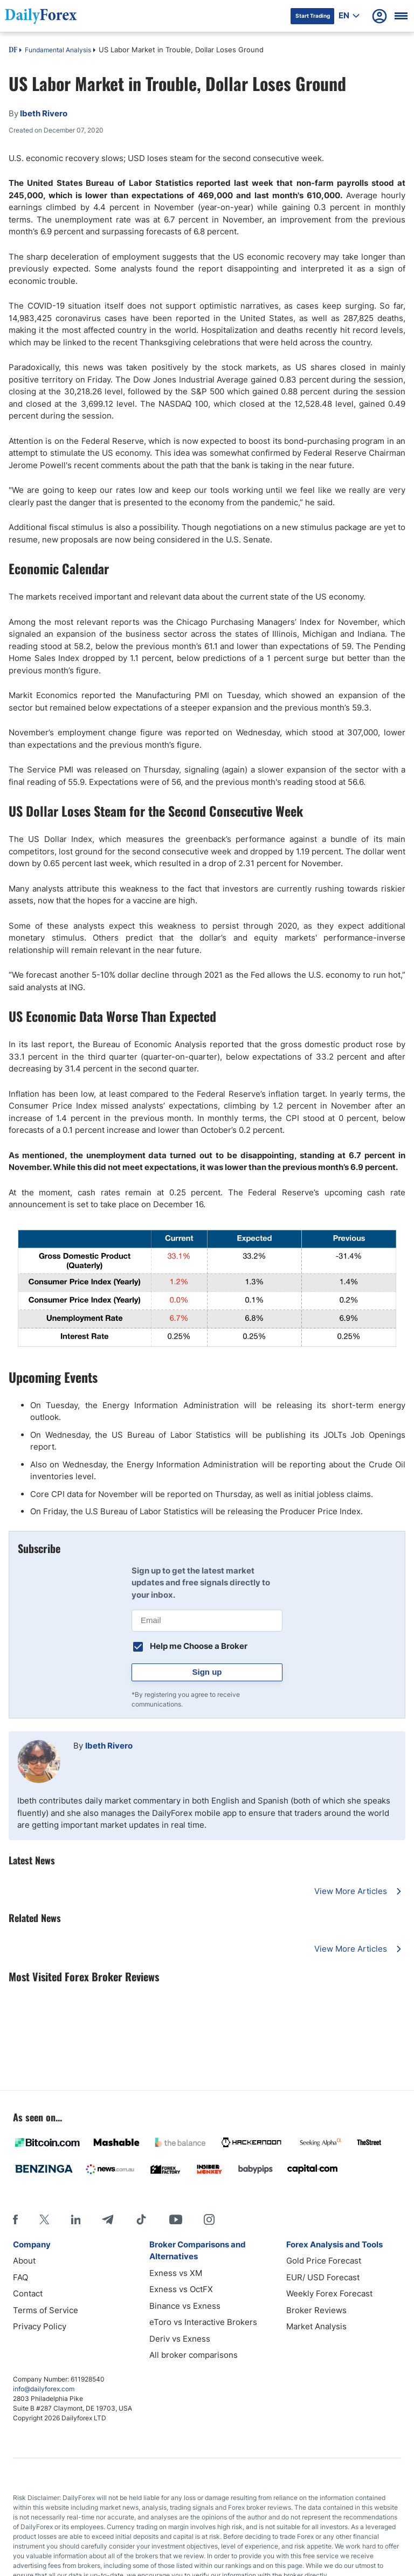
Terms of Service (45, 2310)
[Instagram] (209, 2219)
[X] (44, 2219)
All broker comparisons (193, 2355)
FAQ (20, 2277)
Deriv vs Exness (179, 2339)
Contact (28, 2293)
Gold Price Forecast (323, 2260)
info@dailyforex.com (43, 2389)
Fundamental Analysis (58, 50)
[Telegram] (107, 2219)
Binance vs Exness (184, 2306)
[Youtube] (175, 2219)
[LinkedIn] (75, 2219)
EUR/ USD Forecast (323, 2277)
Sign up (207, 1671)
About (24, 2260)
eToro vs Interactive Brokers (203, 2322)
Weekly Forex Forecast (329, 2293)
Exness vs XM (175, 2273)
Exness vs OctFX (181, 2289)
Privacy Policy (39, 2326)
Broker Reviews (316, 2310)
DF (13, 50)
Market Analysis (316, 2326)
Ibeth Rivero (109, 1745)
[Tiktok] (141, 2219)
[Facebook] (15, 2219)
